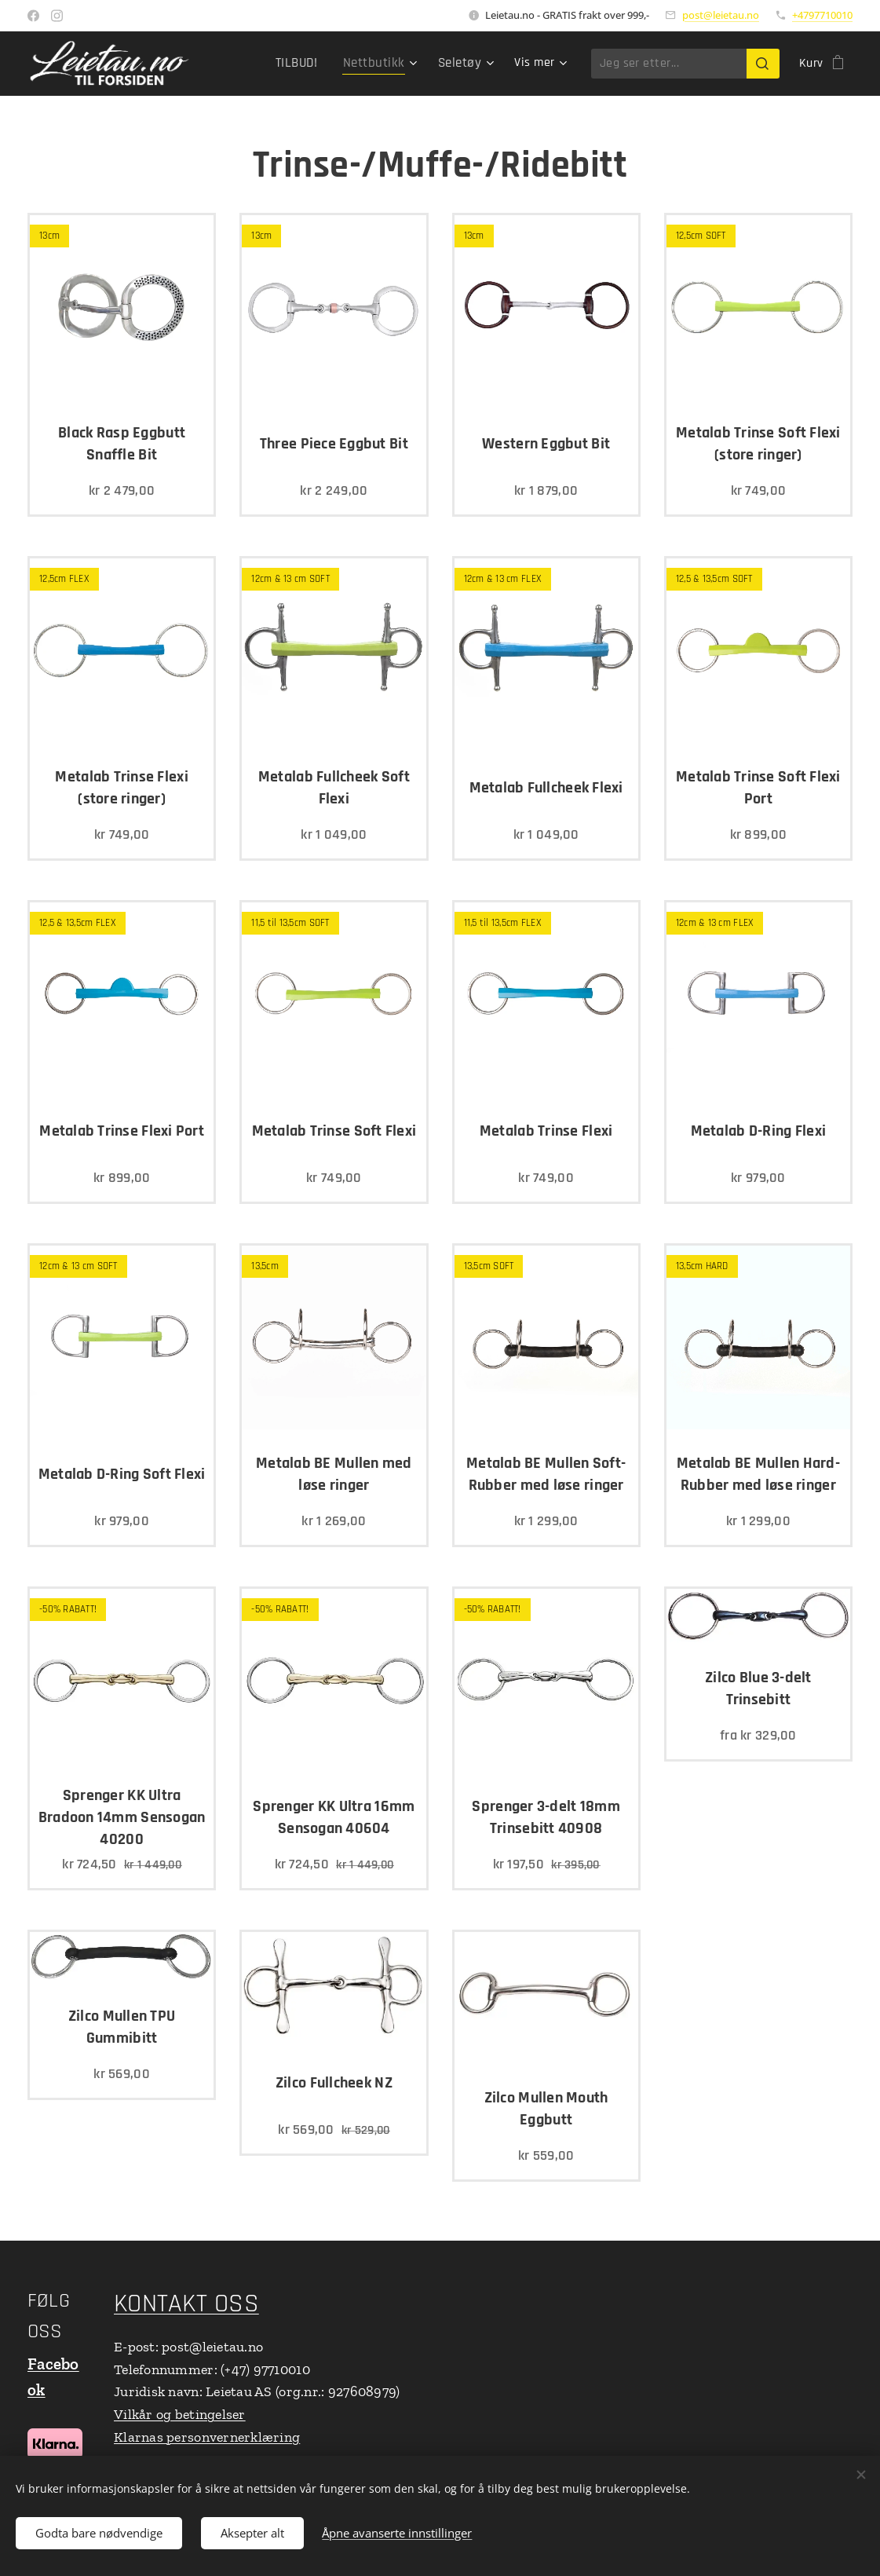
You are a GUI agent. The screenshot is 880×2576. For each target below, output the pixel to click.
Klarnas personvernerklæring (207, 2437)
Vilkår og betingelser (180, 2414)
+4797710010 (822, 15)
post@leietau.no (720, 15)
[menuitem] (307, 63)
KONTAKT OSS (186, 2304)
